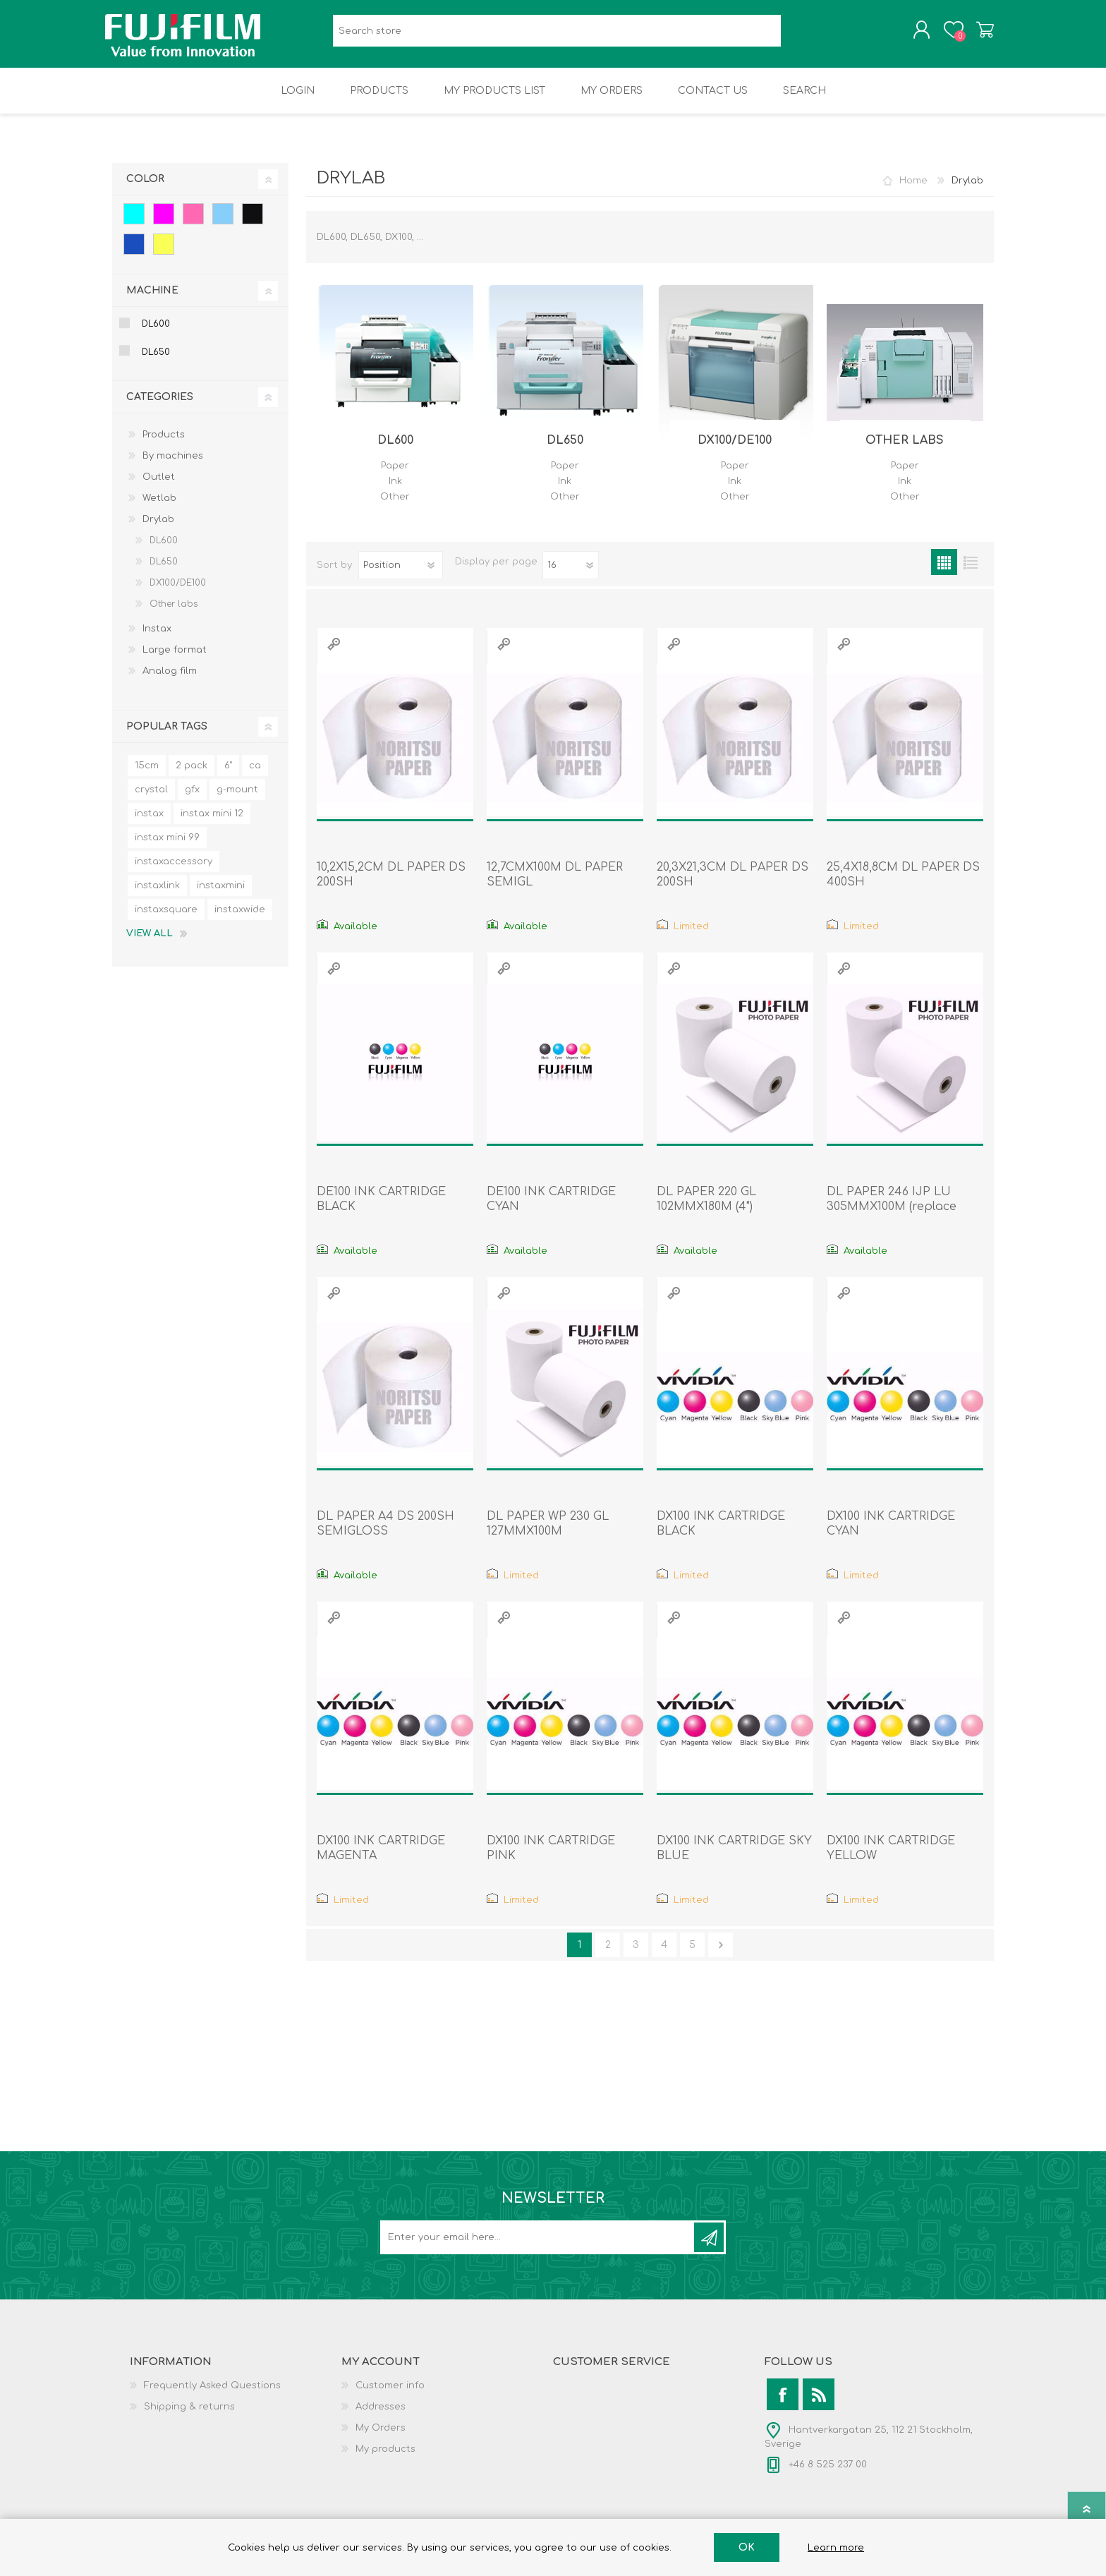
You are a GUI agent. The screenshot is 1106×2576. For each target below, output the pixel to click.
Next (720, 1954)
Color (145, 188)
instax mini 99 (167, 847)
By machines (172, 466)
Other (395, 507)
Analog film (169, 681)
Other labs (904, 450)
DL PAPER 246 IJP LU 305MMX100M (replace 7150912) (891, 1216)
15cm (147, 775)
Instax (156, 638)
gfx (192, 799)
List (970, 572)
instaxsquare (166, 919)
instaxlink (157, 895)
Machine (152, 300)
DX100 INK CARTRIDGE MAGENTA (381, 1858)
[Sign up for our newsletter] (538, 2247)
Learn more (836, 2548)
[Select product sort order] (400, 575)
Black (252, 223)
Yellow (163, 254)
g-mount (237, 799)
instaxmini (221, 895)
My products (385, 2459)
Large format (174, 660)
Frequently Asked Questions (212, 2395)
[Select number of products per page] (570, 575)
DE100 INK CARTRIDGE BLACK (381, 1209)
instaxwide (239, 919)
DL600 (395, 450)
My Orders (381, 2438)
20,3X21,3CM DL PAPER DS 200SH (732, 884)
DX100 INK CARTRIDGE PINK (551, 1858)
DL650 (565, 450)
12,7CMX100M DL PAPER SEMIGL (555, 884)
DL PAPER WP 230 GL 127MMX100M (548, 1533)
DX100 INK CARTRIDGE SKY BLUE (734, 1858)
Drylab (158, 529)
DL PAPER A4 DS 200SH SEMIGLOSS (385, 1533)
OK (747, 2547)
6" (228, 775)
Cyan (134, 223)
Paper (395, 475)
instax (149, 823)
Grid (944, 572)
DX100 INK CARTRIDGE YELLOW (891, 1858)
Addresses (381, 2416)
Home (913, 190)
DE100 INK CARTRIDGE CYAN (551, 1209)
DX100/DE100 (735, 450)
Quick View (334, 654)
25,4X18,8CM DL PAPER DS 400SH (903, 884)
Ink (395, 491)
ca (255, 775)
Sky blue (222, 223)
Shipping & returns (189, 2416)
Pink (193, 223)
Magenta (163, 223)
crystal (151, 799)
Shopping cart (978, 34)
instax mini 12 (212, 823)
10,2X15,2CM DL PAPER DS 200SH (391, 884)
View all (149, 943)
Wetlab (159, 508)
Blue (134, 254)
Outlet (158, 487)
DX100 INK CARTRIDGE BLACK (721, 1533)
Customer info (390, 2395)
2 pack (191, 775)
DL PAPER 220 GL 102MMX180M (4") (706, 1209)
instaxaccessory (173, 871)
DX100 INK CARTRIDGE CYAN (891, 1533)
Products (163, 444)
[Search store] (557, 36)
